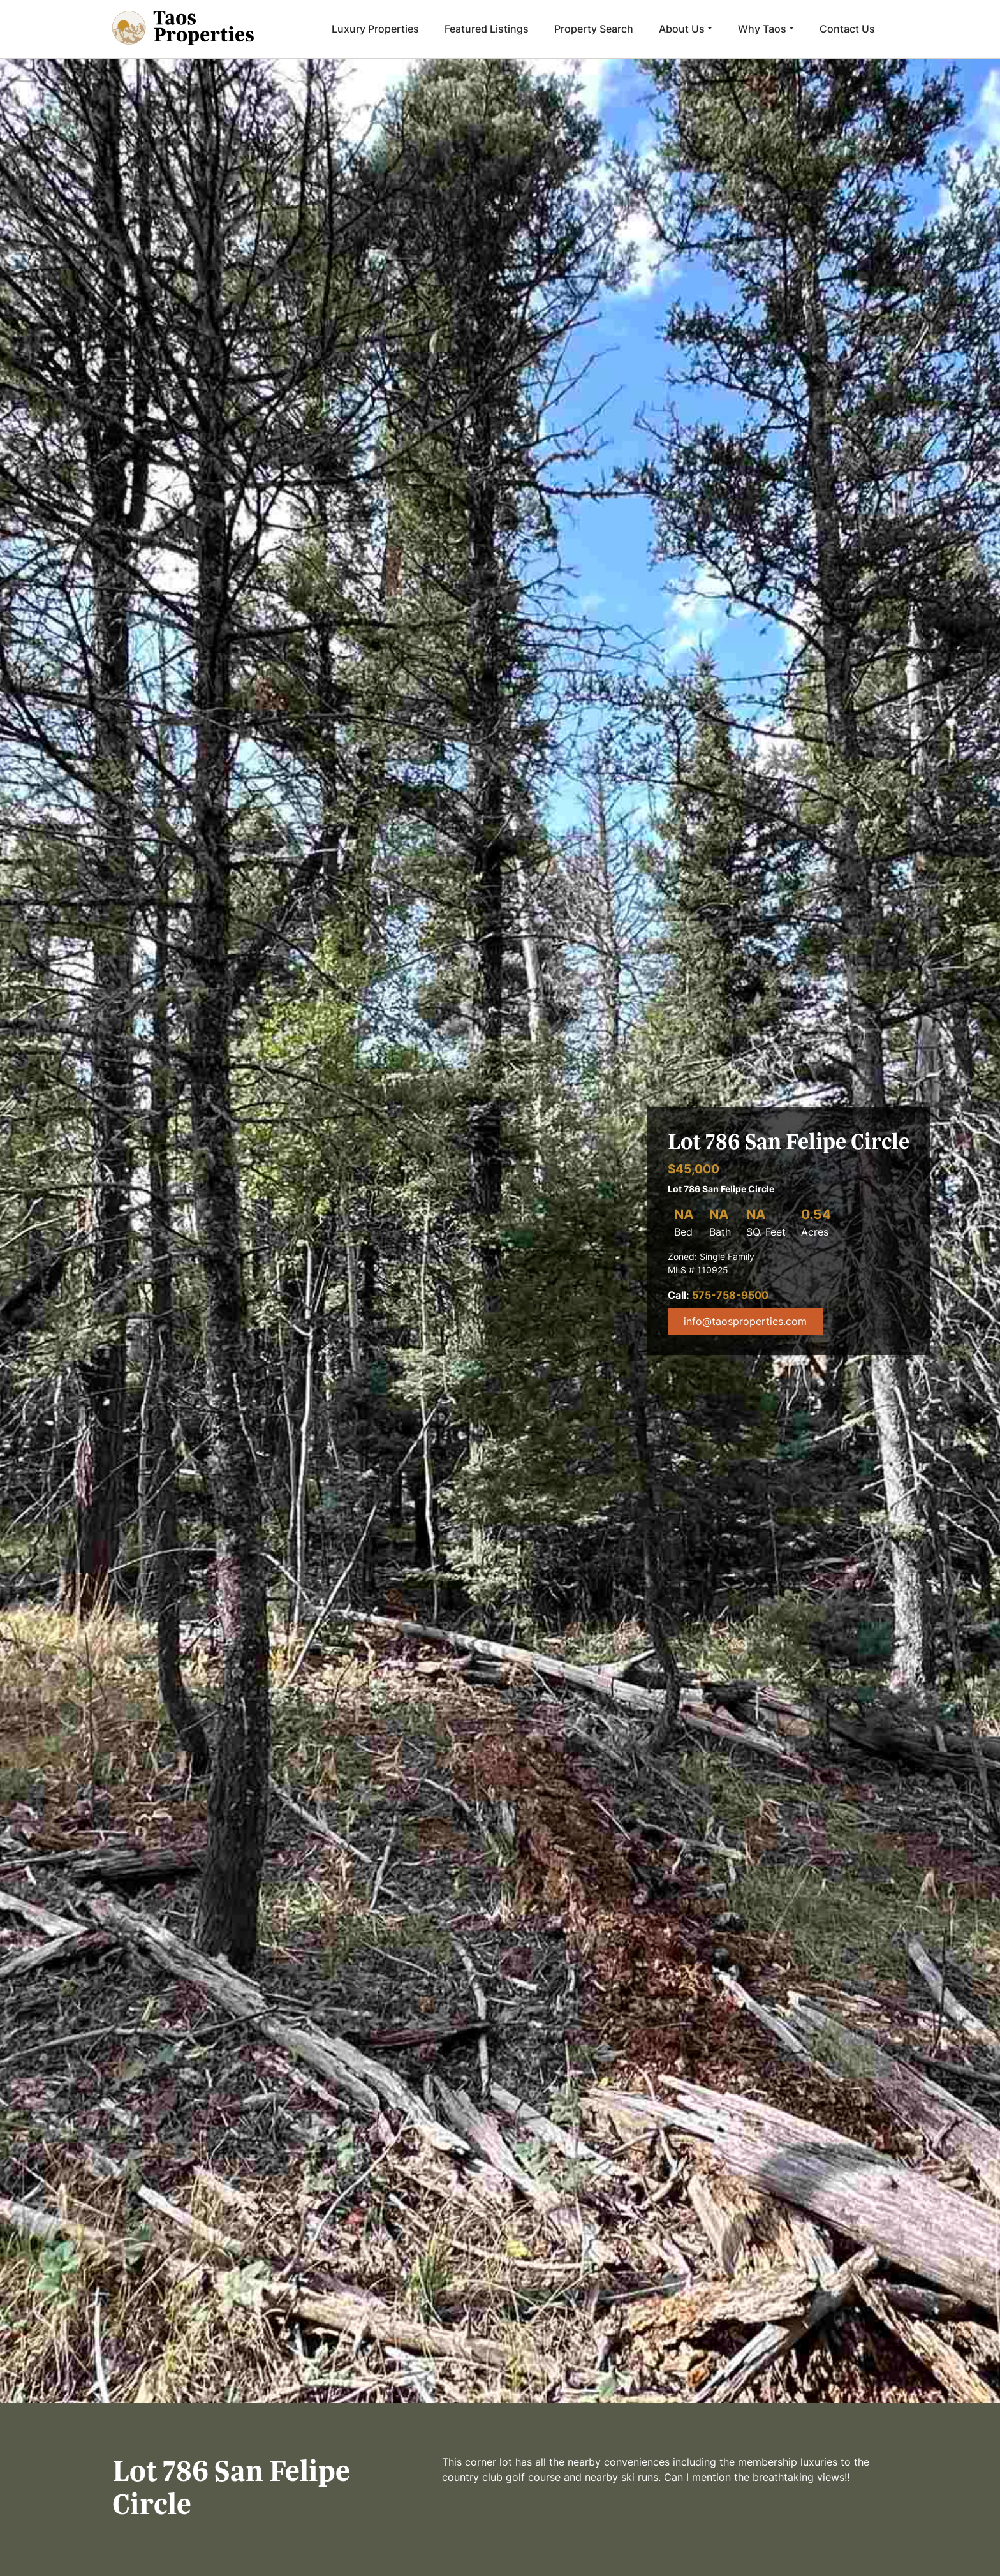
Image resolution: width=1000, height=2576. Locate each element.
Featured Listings (487, 28)
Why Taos (762, 28)
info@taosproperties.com (745, 1321)
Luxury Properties (375, 28)
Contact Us (847, 28)
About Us (682, 28)
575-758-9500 (730, 1295)
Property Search (593, 28)
